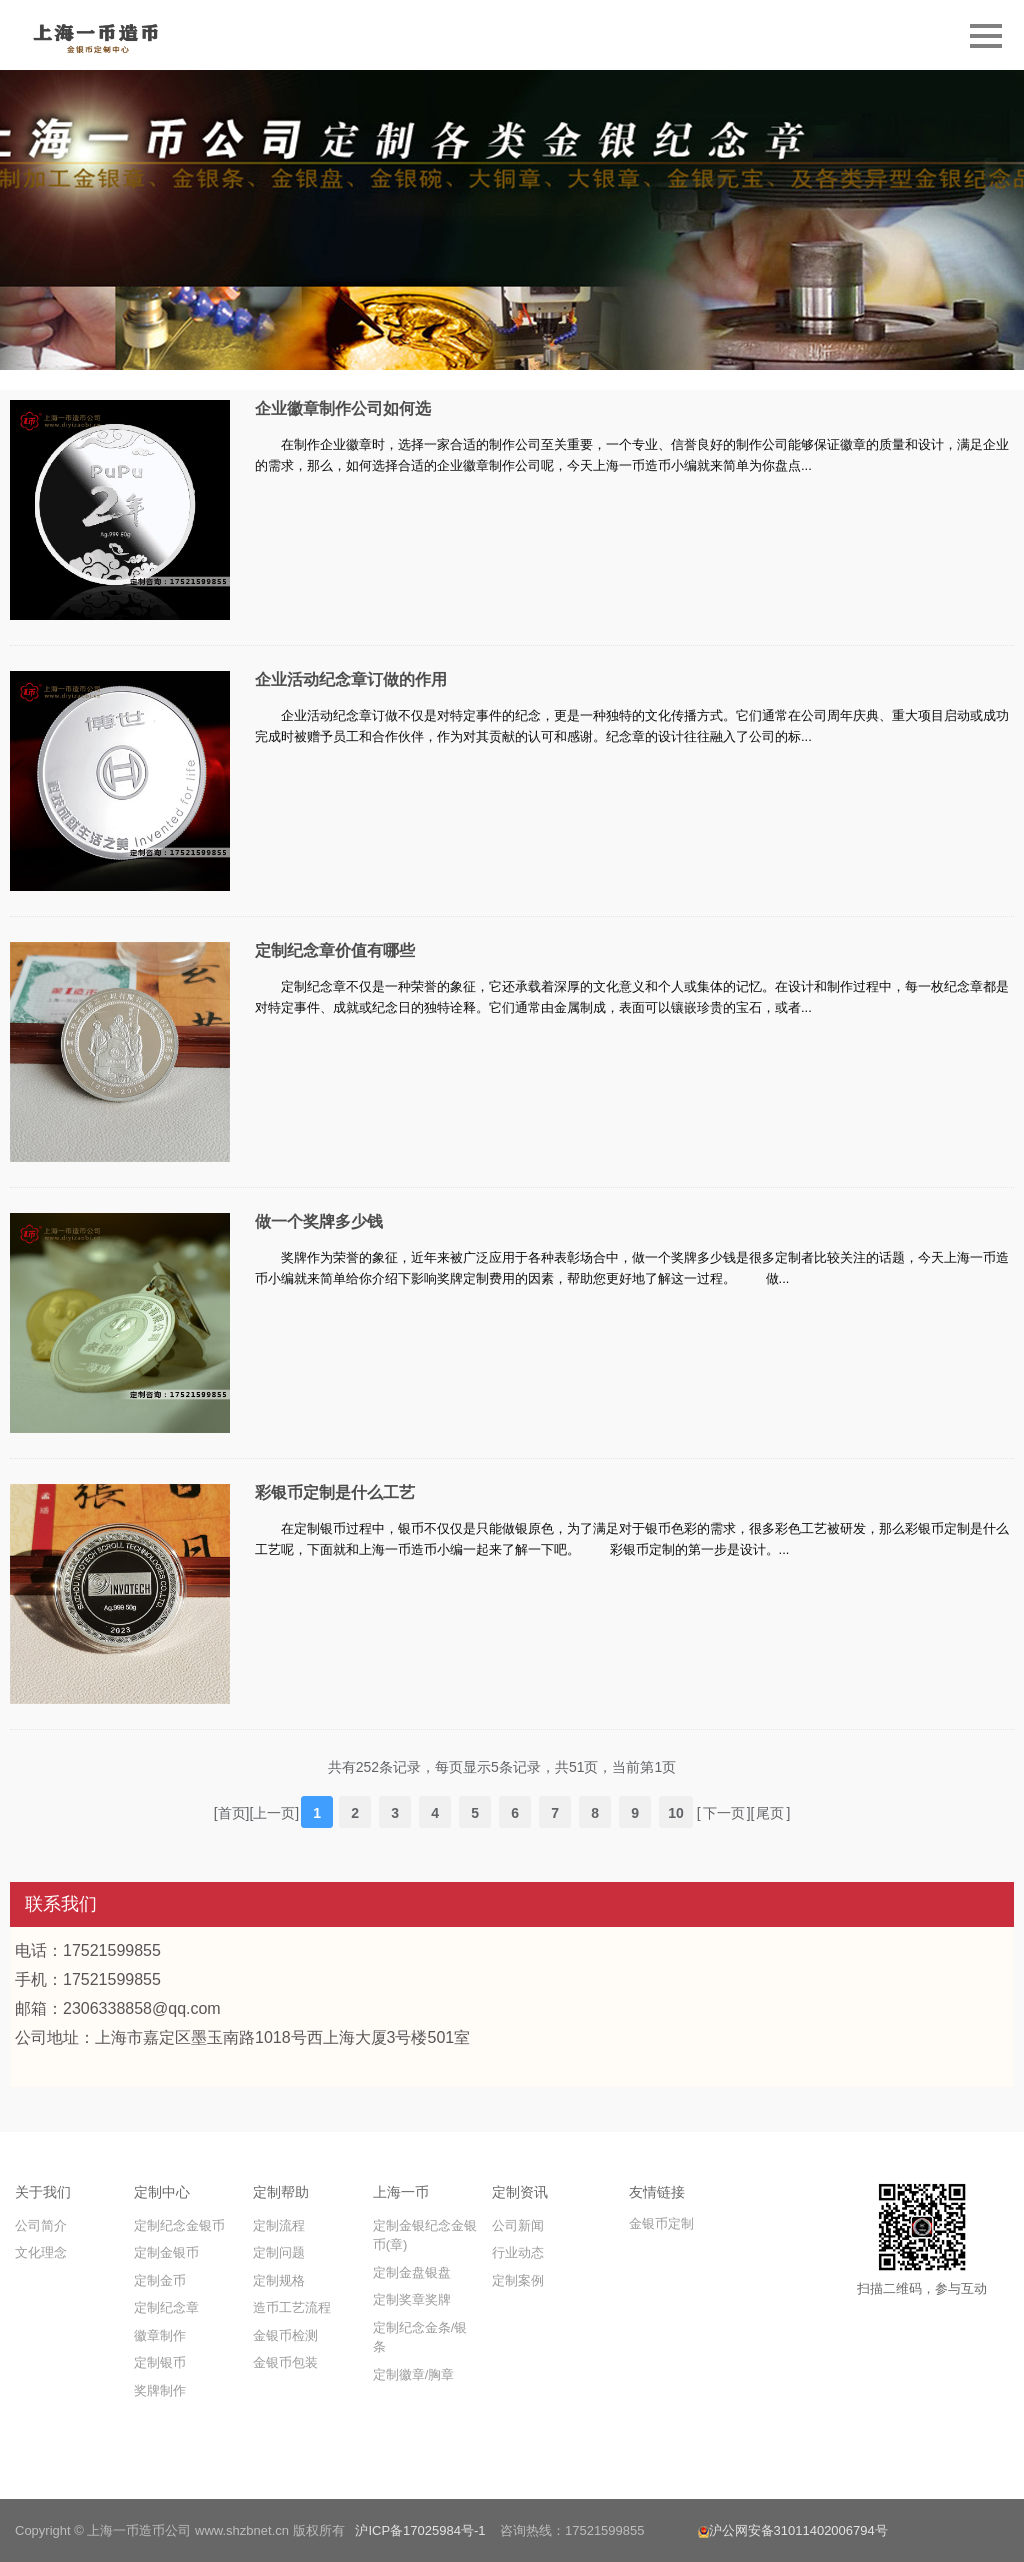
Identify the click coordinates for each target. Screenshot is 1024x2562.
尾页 (770, 1813)
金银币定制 (661, 2223)
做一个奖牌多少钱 (319, 1221)
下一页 (724, 1813)
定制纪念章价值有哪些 (335, 950)
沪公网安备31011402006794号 (793, 2530)
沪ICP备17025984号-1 (420, 2530)
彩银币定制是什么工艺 (335, 1492)
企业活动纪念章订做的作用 (351, 679)
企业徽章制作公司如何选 (343, 408)
